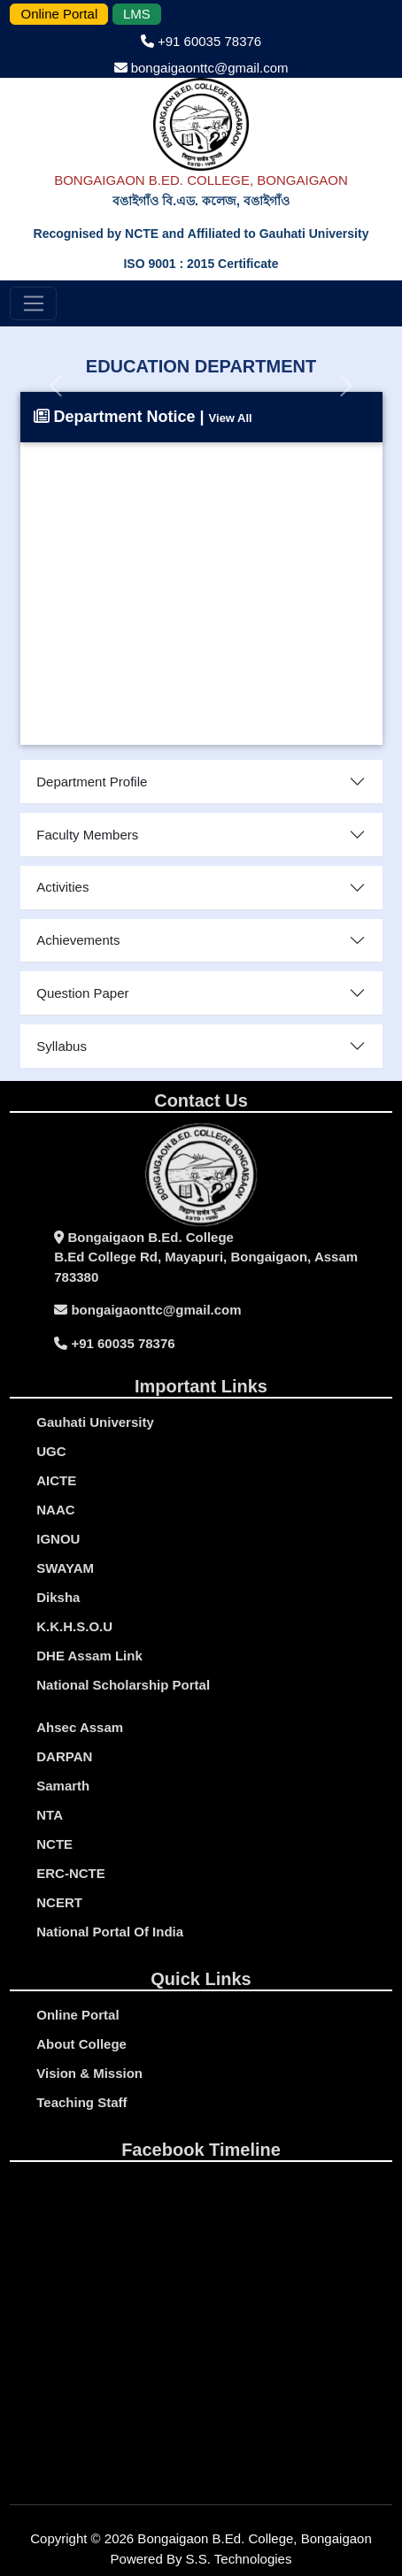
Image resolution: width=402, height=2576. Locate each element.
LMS (137, 13)
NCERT (59, 1902)
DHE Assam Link (89, 1655)
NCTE (54, 1844)
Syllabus (61, 1046)
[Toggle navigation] (33, 303)
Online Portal (59, 13)
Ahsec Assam (79, 1727)
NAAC (55, 1509)
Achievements (78, 939)
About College (81, 2043)
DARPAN (64, 1756)
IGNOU (58, 1538)
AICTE (56, 1480)
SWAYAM (65, 1568)
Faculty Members (87, 834)
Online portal (77, 2014)
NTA (49, 1814)
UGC (51, 1451)
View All (230, 418)
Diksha (58, 1597)
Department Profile (91, 781)
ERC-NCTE (70, 1873)
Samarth (62, 1785)
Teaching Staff (81, 2102)
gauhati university (95, 1422)
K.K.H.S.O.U (74, 1626)
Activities (62, 886)
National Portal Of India (109, 1931)
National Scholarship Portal (123, 1684)
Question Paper (82, 992)
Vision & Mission (89, 2073)
